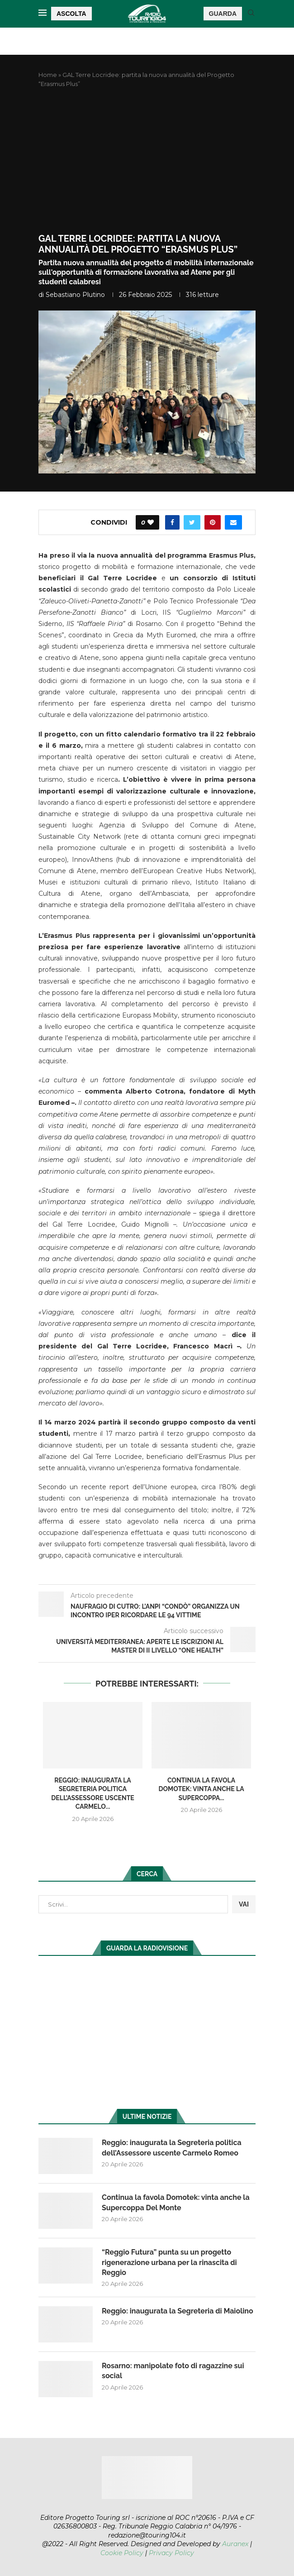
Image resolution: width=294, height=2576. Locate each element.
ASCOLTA (71, 13)
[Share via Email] (233, 522)
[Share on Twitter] (192, 522)
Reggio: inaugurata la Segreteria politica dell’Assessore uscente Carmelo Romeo (172, 2147)
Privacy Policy (171, 2553)
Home (47, 74)
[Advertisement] (147, 160)
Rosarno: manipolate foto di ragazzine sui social (173, 2370)
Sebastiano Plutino (75, 295)
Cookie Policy (121, 2553)
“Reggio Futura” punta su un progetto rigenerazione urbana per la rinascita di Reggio (169, 2262)
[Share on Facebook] (172, 522)
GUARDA (223, 13)
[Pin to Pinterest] (212, 522)
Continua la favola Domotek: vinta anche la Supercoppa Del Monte (176, 2202)
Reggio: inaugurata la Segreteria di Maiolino (177, 2311)
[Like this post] (150, 522)
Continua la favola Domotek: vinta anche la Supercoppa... (201, 1789)
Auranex (235, 2544)
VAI (244, 1904)
